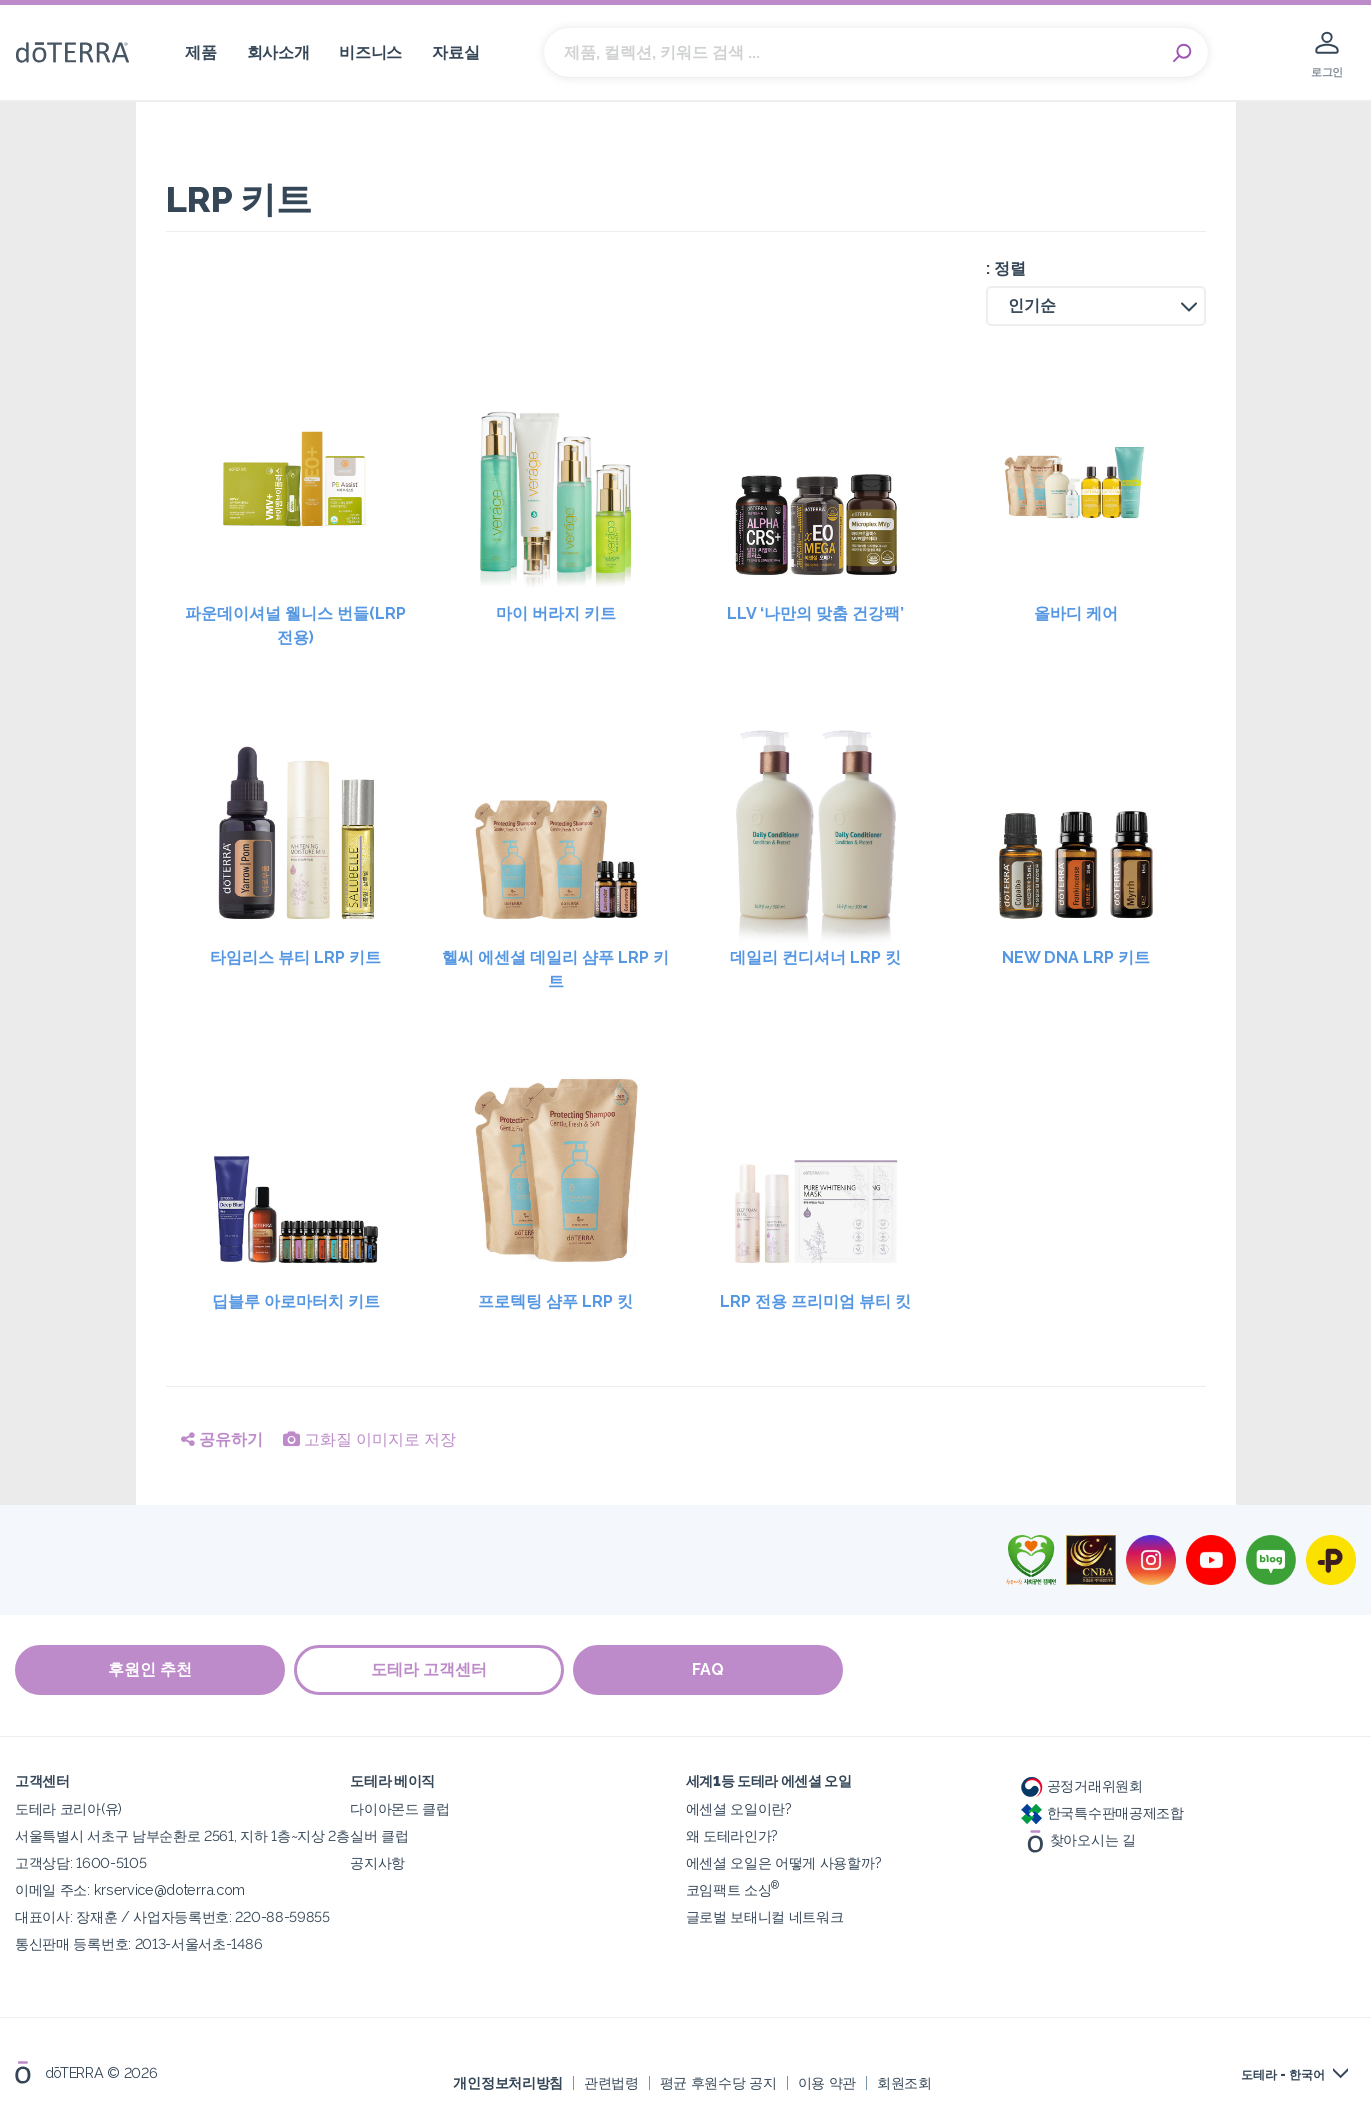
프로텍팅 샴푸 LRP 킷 (555, 1301)
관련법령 (611, 2081)
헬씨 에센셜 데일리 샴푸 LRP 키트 (555, 969)
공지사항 (377, 1861)
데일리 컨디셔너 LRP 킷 (815, 957)
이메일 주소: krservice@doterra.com (130, 1888)
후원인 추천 (150, 1669)
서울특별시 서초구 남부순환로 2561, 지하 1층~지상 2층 (182, 1834)
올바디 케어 (1076, 613)
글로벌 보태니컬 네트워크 (765, 1915)
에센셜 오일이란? (739, 1807)
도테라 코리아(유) (68, 1807)
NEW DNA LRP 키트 (1076, 957)
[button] (1096, 306)
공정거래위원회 (1082, 1784)
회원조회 (904, 2081)
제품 (200, 52)
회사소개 (278, 52)
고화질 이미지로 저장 (369, 1439)
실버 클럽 (379, 1834)
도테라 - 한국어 (1283, 2074)
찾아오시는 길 (1078, 1839)
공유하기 (222, 1439)
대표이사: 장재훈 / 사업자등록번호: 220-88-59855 (172, 1915)
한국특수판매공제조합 (1102, 1811)
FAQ (710, 1669)
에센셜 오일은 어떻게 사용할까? (784, 1861)
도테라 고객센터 (430, 1669)
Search (1183, 53)
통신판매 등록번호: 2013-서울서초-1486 (138, 1942)
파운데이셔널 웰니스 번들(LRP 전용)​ (295, 625)
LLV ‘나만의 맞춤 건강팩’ (815, 613)
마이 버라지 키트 (556, 613)
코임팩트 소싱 (733, 1888)
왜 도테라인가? (732, 1834)
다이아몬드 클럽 (400, 1807)
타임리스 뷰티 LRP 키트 (295, 957)
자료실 (455, 52)
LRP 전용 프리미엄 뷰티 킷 (815, 1301)
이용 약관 (827, 2081)
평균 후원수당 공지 (718, 2081)
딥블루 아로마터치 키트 (296, 1301)
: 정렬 (1006, 268)
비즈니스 (370, 52)
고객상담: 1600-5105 (80, 1861)
